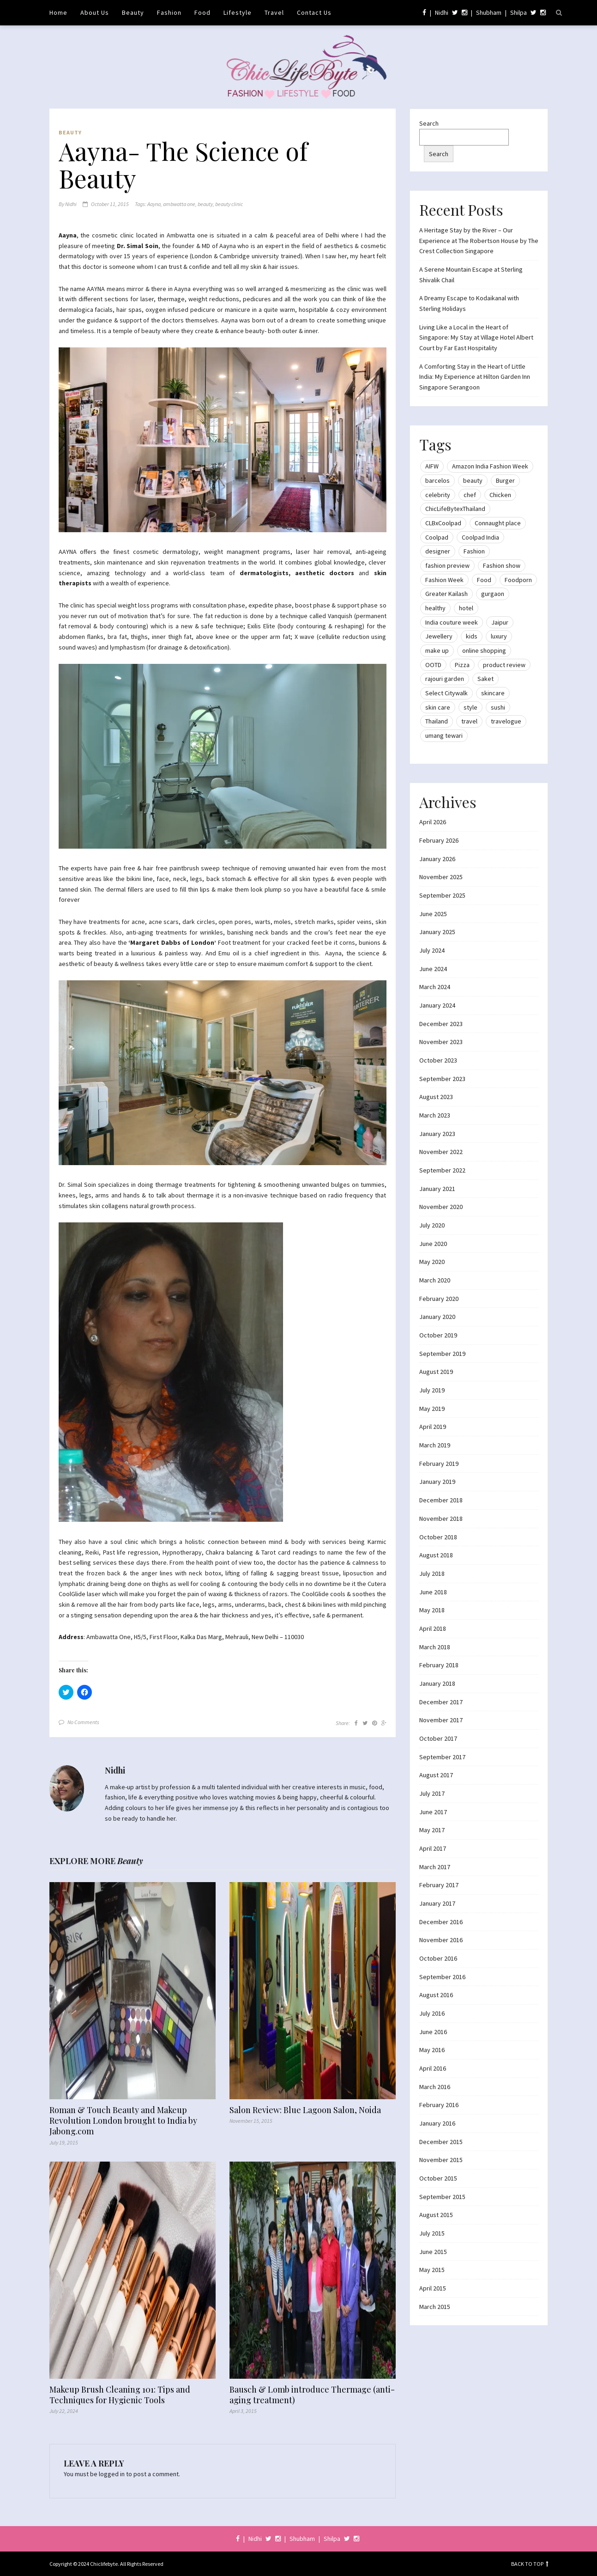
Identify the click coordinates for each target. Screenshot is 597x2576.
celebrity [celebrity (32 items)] (437, 495)
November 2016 (441, 1940)
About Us (94, 12)
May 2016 (432, 2050)
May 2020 (432, 1262)
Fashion (169, 12)
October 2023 (438, 1060)
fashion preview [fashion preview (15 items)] (447, 565)
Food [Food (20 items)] (484, 580)
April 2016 (432, 2068)
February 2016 (438, 2105)
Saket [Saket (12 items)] (485, 678)
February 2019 (438, 1463)
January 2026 (437, 859)
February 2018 (438, 1665)
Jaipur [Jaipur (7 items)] (499, 622)
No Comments (83, 1722)
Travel (274, 12)
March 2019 (434, 1445)
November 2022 (441, 1152)
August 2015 (436, 2215)
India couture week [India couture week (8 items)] (451, 622)
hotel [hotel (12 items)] (466, 608)
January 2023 (437, 1134)
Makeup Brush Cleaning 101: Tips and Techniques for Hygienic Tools (119, 2395)
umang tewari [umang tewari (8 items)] (444, 735)
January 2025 (437, 932)
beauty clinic (229, 203)
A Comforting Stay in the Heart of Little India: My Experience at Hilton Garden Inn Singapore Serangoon (474, 376)
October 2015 (438, 2178)
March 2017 (434, 1867)
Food (202, 12)
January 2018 (437, 1683)
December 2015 (441, 2142)
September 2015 (442, 2197)
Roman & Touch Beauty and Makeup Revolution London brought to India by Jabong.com (123, 2121)
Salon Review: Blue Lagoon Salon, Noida (305, 2110)
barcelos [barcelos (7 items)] (437, 480)
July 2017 (432, 1793)
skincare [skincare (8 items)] (493, 693)
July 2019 (432, 1390)
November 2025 (441, 877)
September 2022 (442, 1170)
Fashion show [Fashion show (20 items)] (501, 565)
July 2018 (432, 1573)
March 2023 (434, 1115)
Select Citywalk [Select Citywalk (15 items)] (446, 693)
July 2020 (432, 1225)
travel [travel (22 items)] (469, 721)
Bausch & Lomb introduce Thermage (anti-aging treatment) (312, 2395)
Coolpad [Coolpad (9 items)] (436, 537)
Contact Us (314, 12)
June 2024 (433, 969)
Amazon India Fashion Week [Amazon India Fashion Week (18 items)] (490, 466)
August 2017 (436, 1775)
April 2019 (432, 1426)
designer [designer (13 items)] (437, 551)
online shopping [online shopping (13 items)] (484, 650)
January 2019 (437, 1481)
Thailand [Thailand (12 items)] (436, 721)
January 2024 (437, 1005)
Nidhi (441, 12)
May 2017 (432, 1830)
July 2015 (432, 2233)
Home (58, 12)
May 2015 (432, 2270)
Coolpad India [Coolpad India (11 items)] (480, 537)
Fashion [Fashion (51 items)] (474, 551)
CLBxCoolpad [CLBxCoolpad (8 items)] (443, 523)
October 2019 (438, 1335)
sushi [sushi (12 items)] (498, 707)
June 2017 (433, 1812)
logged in (112, 2474)
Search (429, 123)
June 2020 (433, 1243)
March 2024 (434, 987)
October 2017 (438, 1738)
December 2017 (441, 1702)
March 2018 (434, 1647)
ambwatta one (179, 203)
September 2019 (442, 1353)
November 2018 (441, 1518)
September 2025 (442, 895)
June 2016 (433, 2032)
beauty (205, 203)
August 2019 (436, 1371)
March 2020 (434, 1280)
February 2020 (438, 1298)
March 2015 (434, 2307)
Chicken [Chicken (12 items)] (500, 495)
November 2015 (441, 2160)
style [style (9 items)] (470, 707)
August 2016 (436, 1995)
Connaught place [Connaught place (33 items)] (498, 523)
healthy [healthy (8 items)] (435, 608)
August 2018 (436, 1555)
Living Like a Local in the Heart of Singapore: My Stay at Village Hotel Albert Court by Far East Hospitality (476, 337)
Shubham (488, 12)
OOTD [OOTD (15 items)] (433, 665)
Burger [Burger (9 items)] (505, 480)
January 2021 (437, 1189)
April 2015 (432, 2288)
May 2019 (432, 1408)
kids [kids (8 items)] (471, 636)
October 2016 (438, 1958)
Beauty (133, 12)
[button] (222, 439)
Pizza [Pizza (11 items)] (462, 665)
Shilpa (518, 12)
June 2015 (433, 2252)
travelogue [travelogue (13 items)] (506, 721)
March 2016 (434, 2087)
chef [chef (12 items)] (470, 495)
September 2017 (442, 1757)
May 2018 (432, 1610)
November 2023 (441, 1042)
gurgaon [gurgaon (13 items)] (492, 593)
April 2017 (432, 1848)
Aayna (154, 203)
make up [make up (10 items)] (437, 650)
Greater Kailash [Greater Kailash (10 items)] (446, 593)
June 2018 (433, 1592)
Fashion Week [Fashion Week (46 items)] (444, 580)
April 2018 (432, 1628)
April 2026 (432, 822)
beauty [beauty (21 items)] (472, 480)
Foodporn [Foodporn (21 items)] (518, 580)
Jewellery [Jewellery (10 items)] (438, 636)
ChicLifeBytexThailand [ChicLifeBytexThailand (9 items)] (455, 508)
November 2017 (441, 1720)
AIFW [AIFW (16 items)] (432, 466)
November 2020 (441, 1207)
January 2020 (437, 1316)
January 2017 (437, 1903)
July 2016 (432, 2013)
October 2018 (438, 1537)
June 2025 (433, 914)
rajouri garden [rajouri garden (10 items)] (444, 678)
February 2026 (438, 840)
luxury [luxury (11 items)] (499, 636)
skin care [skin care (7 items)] (437, 707)
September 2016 (442, 1977)
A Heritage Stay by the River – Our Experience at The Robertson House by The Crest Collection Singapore (478, 240)
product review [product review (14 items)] (504, 665)
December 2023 (441, 1024)
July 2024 (432, 950)
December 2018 (441, 1500)
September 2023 (442, 1079)
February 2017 (438, 1885)
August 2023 (436, 1097)
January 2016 (437, 2123)
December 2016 (441, 1922)
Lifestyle (237, 12)
